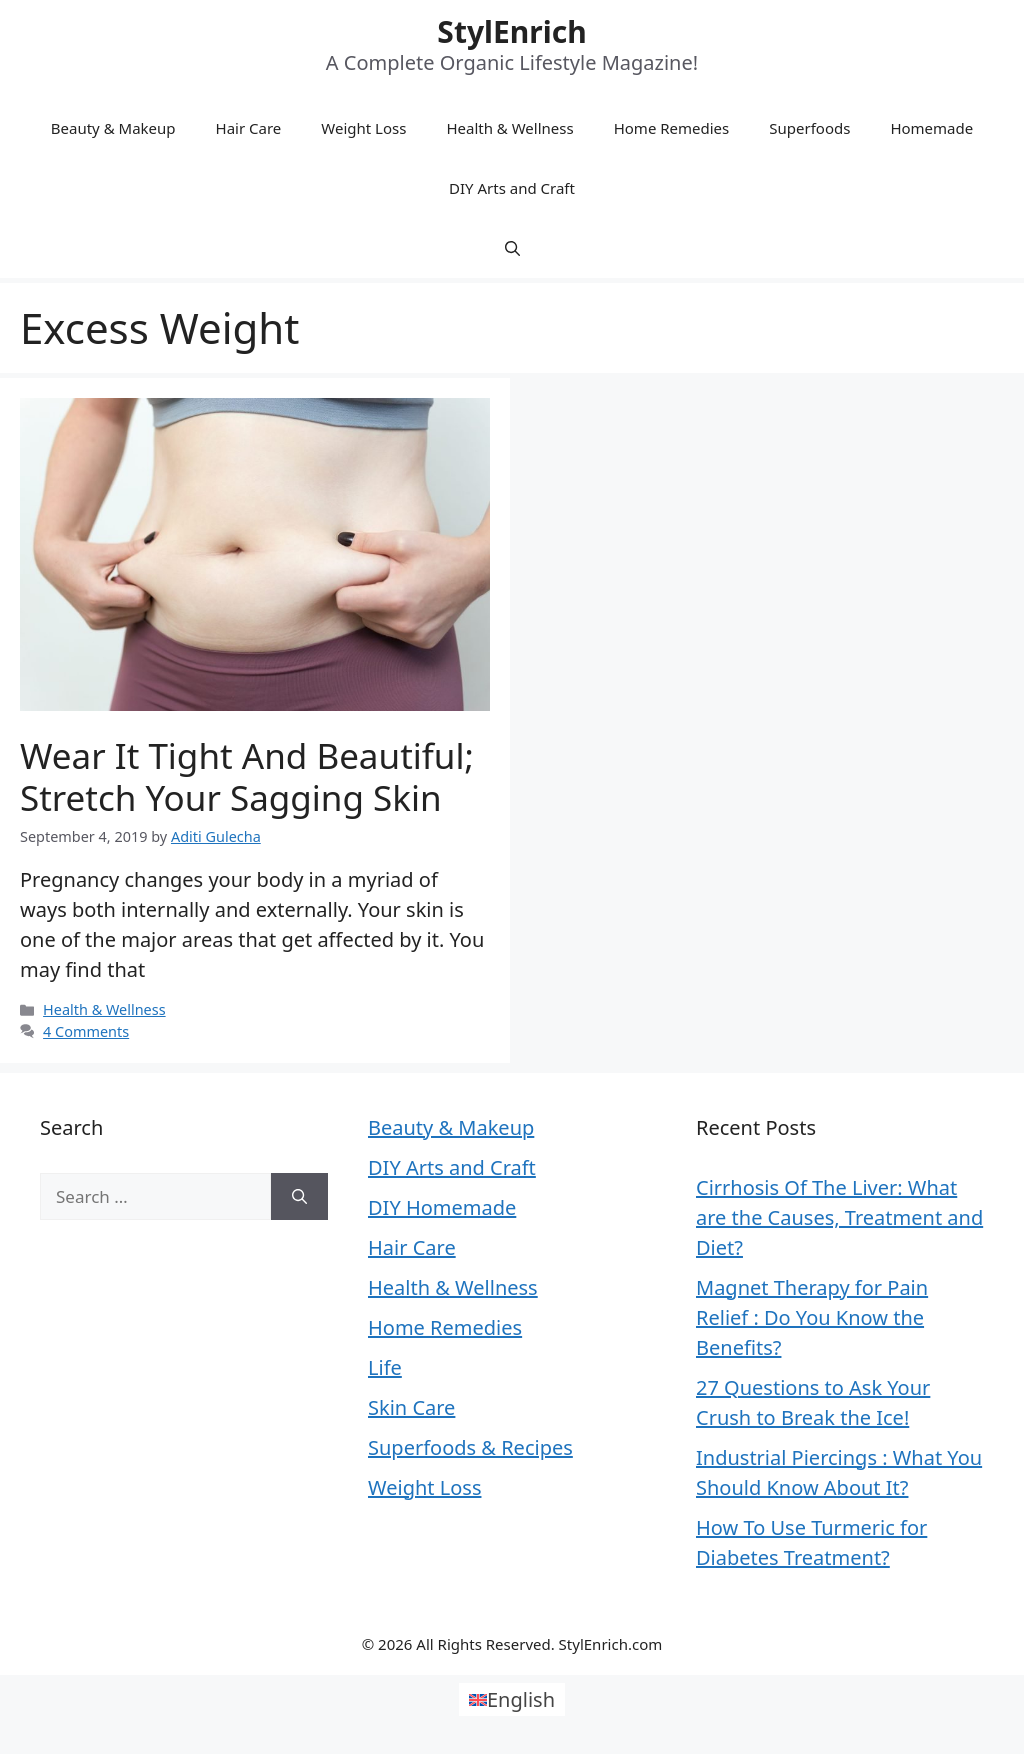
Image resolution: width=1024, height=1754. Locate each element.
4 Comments (86, 1031)
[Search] (299, 1197)
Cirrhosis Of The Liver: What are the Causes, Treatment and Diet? (839, 1217)
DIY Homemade (442, 1207)
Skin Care (411, 1407)
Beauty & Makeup (113, 128)
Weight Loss (363, 128)
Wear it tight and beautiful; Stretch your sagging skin (247, 776)
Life (385, 1367)
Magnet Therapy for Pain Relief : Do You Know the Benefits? (812, 1317)
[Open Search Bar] (512, 248)
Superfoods (809, 128)
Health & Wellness (509, 128)
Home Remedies (672, 128)
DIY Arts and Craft (512, 188)
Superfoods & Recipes (470, 1447)
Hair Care (249, 128)
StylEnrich (511, 31)
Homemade (931, 128)
